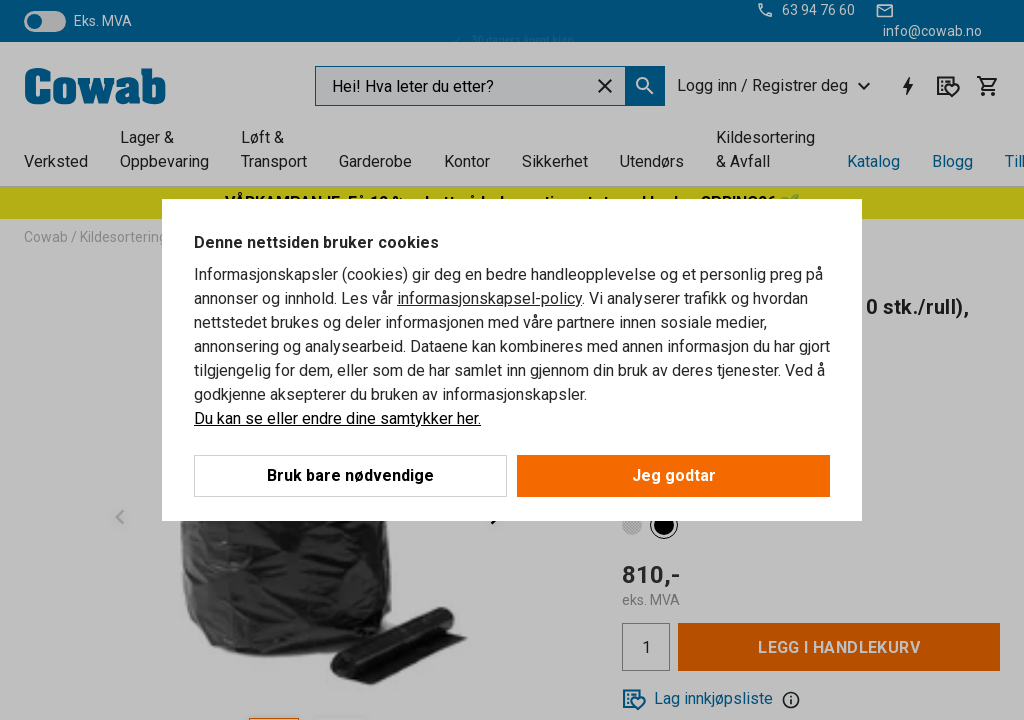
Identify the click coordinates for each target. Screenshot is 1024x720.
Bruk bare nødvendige (350, 475)
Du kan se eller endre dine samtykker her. (337, 418)
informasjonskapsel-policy (489, 298)
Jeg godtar (674, 475)
